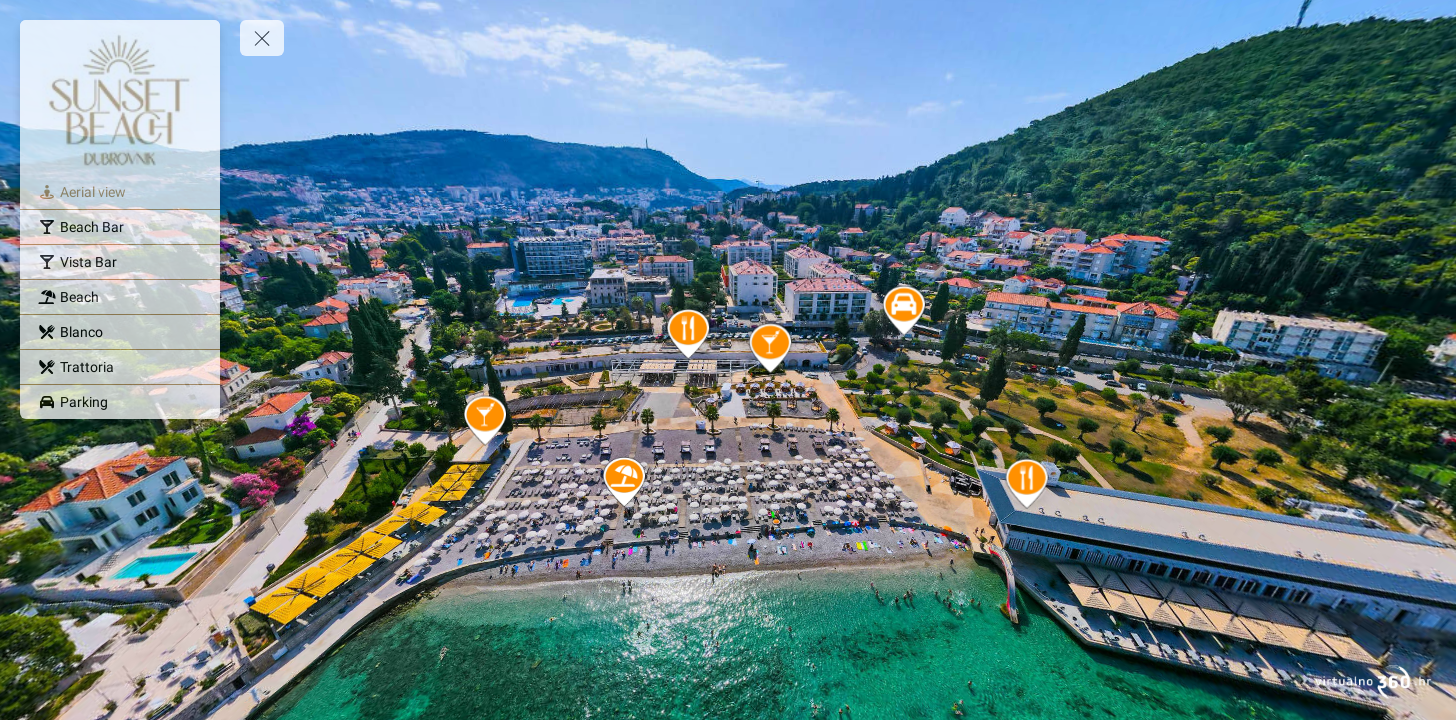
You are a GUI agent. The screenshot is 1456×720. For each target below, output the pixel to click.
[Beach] (120, 297)
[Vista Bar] (120, 262)
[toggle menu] (262, 38)
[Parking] (120, 402)
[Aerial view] (120, 192)
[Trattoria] (120, 367)
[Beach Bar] (120, 227)
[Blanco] (120, 332)
